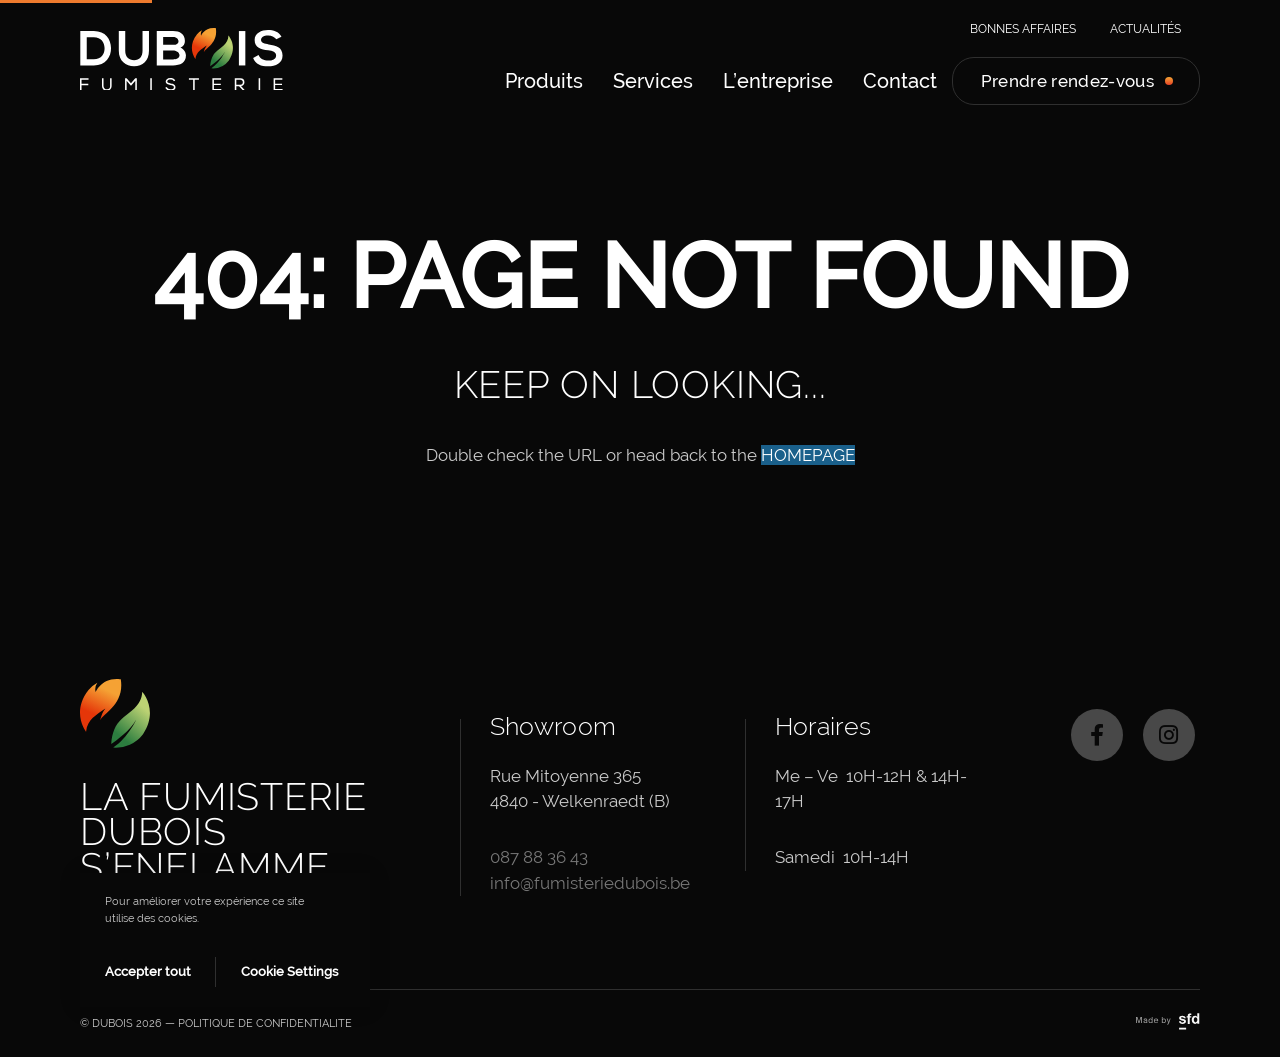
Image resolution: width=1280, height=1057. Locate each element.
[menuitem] (544, 81)
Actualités (1145, 29)
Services (653, 81)
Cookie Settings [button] (289, 971)
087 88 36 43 (539, 857)
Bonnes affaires (1023, 29)
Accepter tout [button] (148, 971)
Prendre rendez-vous (1067, 81)
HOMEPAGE (808, 455)
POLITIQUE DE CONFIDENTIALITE (265, 1023)
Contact (900, 81)
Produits (544, 81)
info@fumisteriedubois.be (590, 883)
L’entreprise (778, 81)
